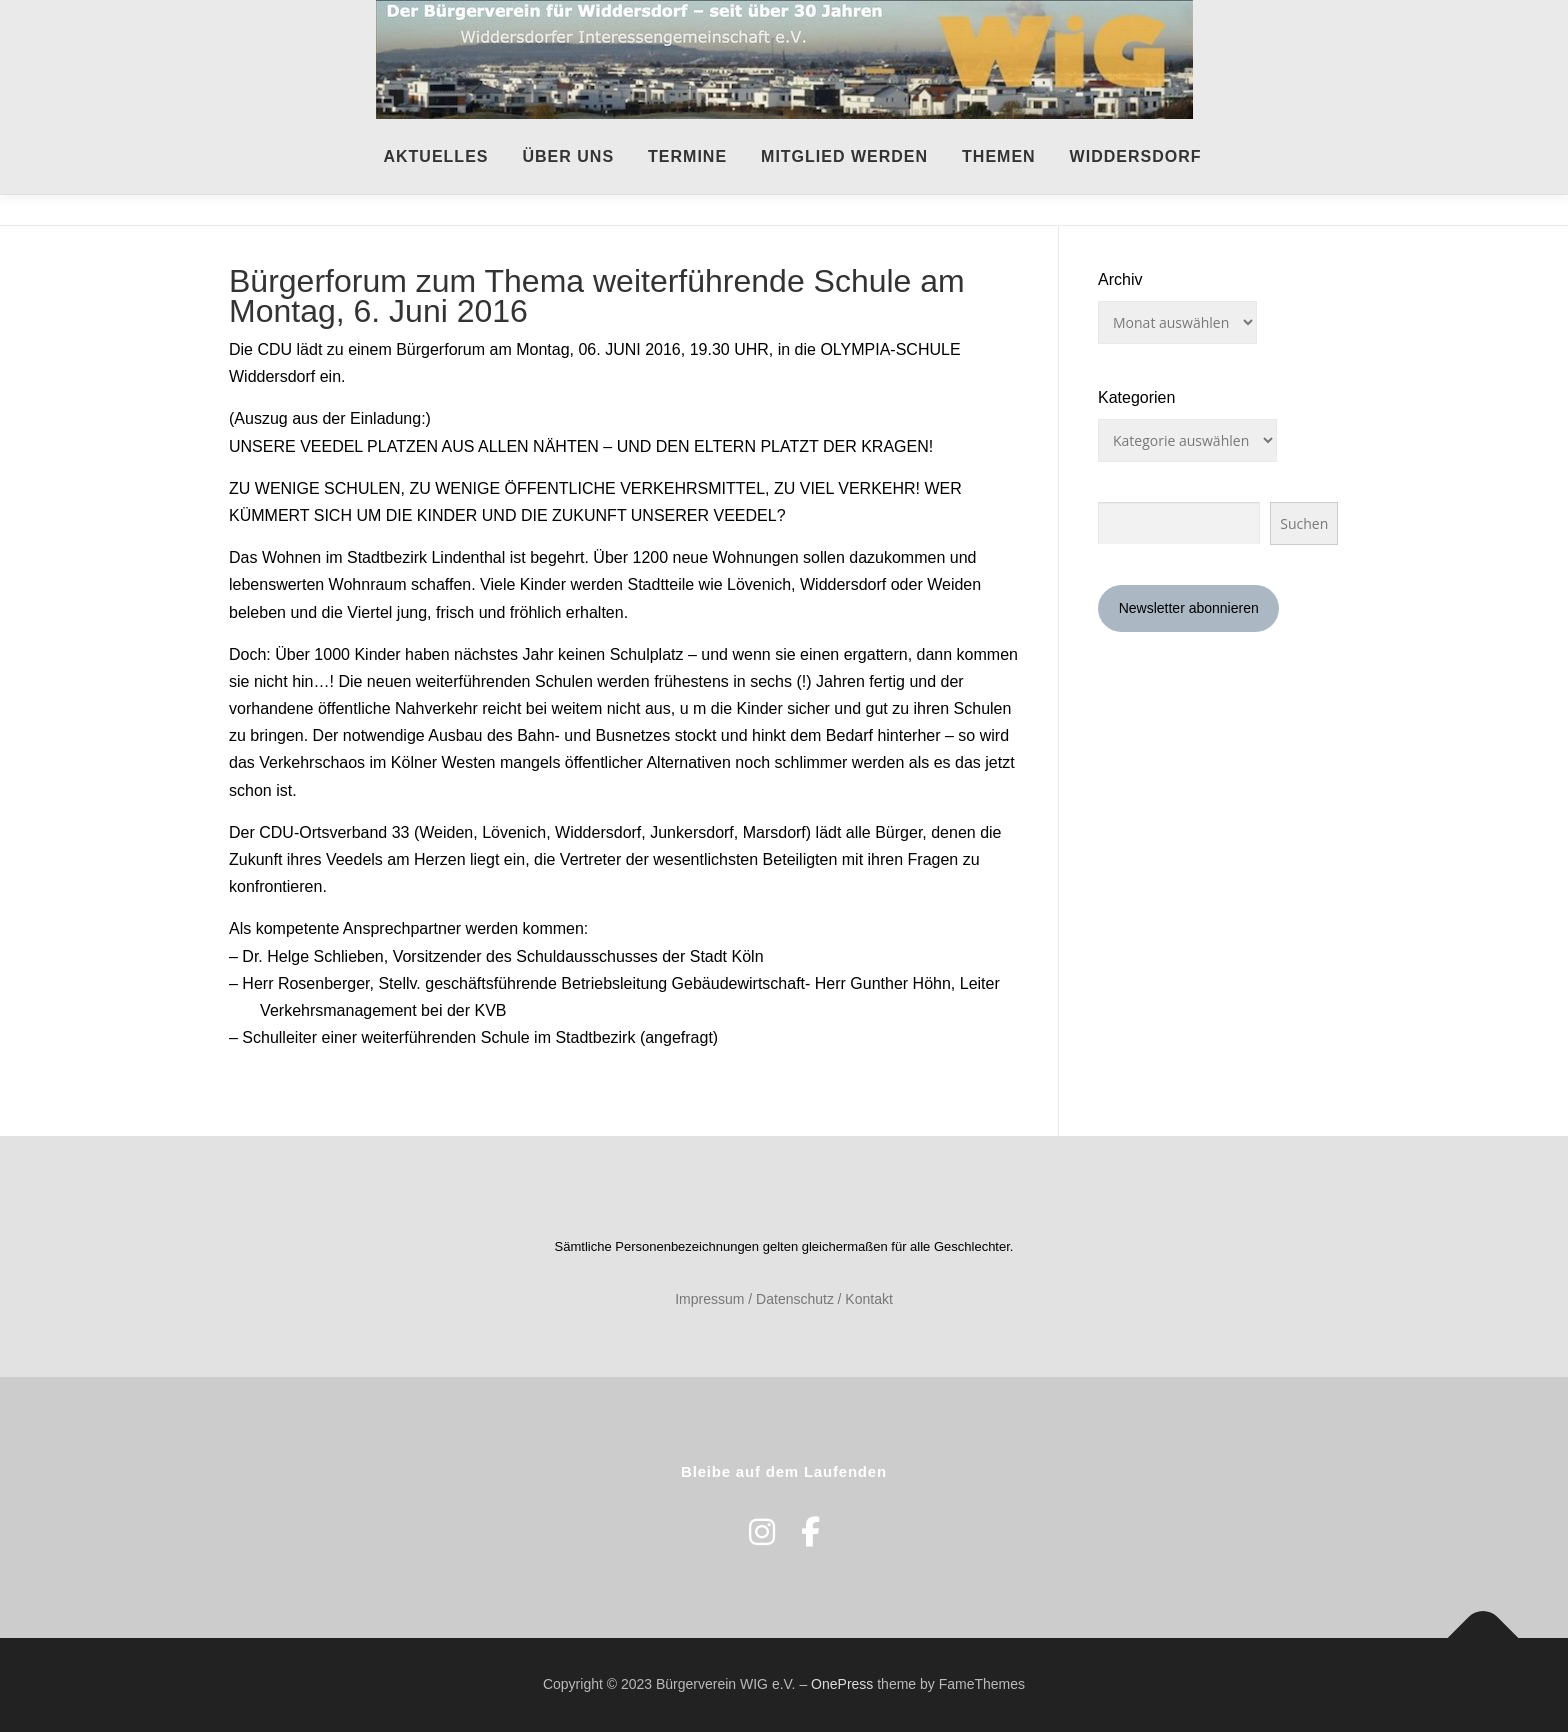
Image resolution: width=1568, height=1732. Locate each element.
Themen (999, 156)
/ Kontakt (865, 1299)
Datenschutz (795, 1299)
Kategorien (1136, 397)
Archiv (1120, 279)
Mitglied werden (844, 156)
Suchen (1304, 523)
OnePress (842, 1684)
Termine (687, 156)
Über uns (568, 156)
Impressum (709, 1299)
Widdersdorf (1136, 156)
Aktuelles (435, 156)
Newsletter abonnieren (1189, 608)
